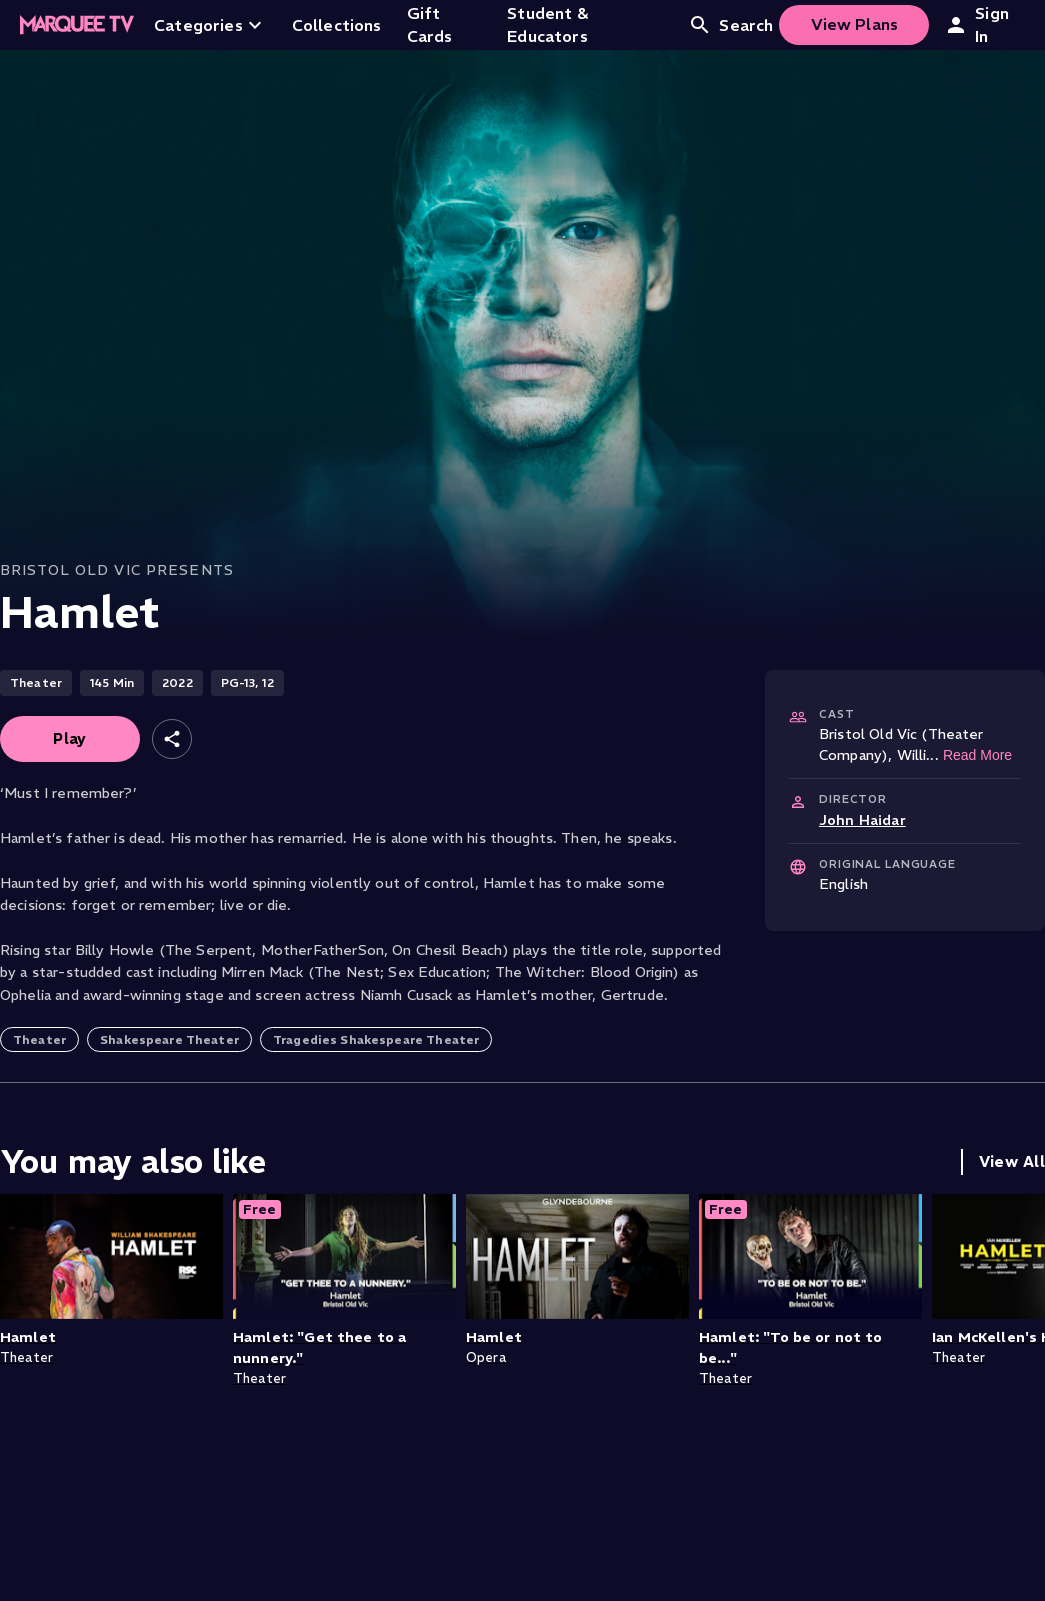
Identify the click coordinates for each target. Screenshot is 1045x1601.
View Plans (855, 24)
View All (1012, 1161)
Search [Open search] (730, 25)
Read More (977, 755)
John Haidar (862, 820)
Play (70, 738)
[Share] (172, 739)
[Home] (77, 25)
